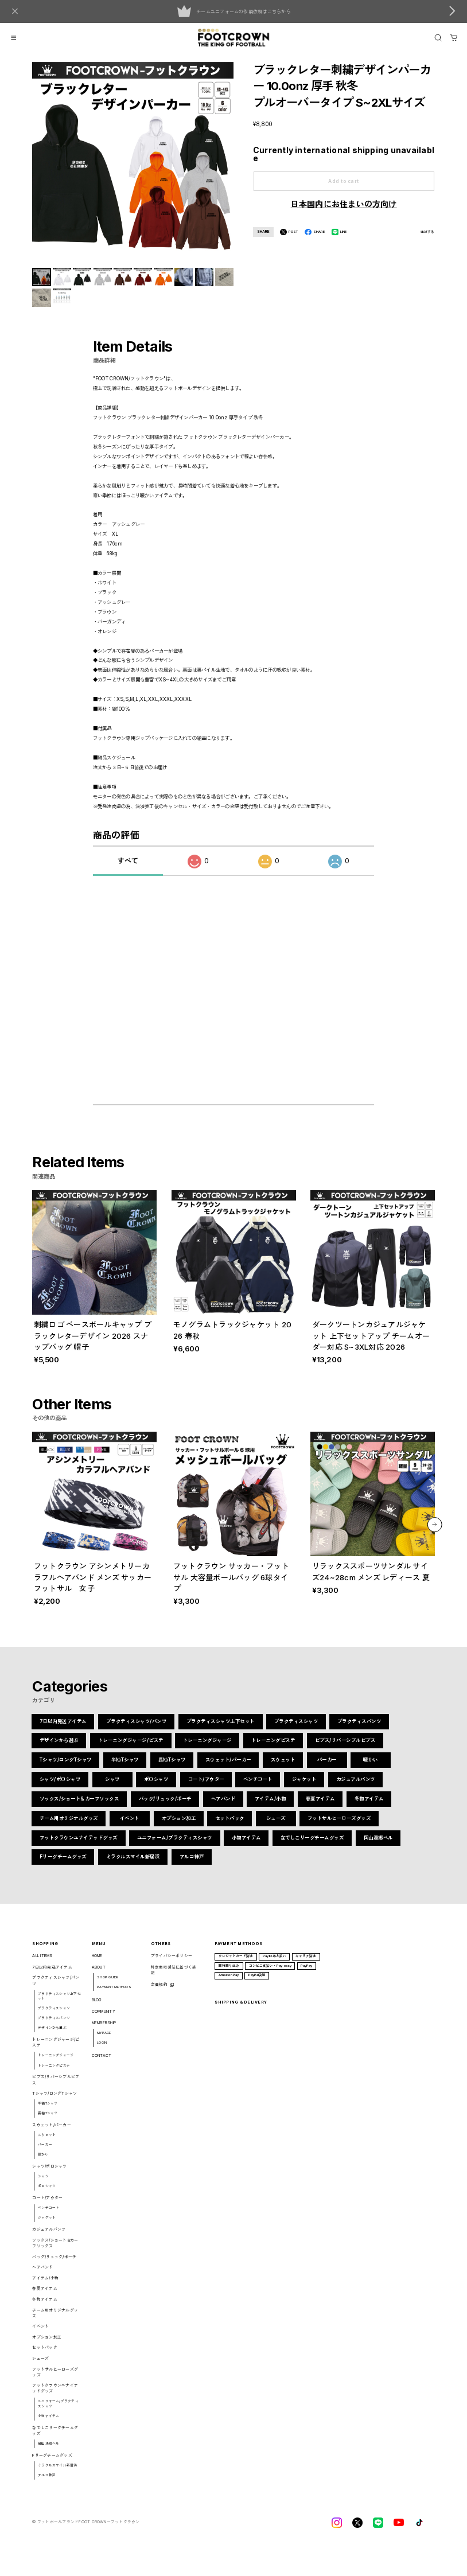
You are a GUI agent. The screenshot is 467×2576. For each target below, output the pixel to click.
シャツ (112, 1787)
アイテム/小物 (270, 1807)
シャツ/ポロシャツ (60, 1787)
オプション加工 (178, 1826)
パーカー (326, 1768)
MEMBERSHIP (104, 2031)
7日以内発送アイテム (63, 1729)
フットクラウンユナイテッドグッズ (79, 1846)
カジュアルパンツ (355, 1787)
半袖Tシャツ (125, 1768)
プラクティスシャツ (296, 1729)
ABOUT (99, 1975)
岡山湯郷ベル (377, 1846)
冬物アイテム (368, 1807)
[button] (434, 1533)
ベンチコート (258, 1787)
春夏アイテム (319, 1807)
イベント (129, 1826)
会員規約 (159, 1993)
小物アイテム (246, 1846)
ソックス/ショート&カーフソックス (79, 1807)
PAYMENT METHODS (114, 1995)
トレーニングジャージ (207, 1749)
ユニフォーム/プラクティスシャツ (174, 1846)
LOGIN (102, 2051)
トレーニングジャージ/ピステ (131, 1749)
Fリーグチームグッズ (63, 1865)
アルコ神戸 (192, 1865)
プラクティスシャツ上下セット (220, 1729)
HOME (97, 1963)
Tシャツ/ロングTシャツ (66, 1768)
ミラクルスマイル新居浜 (133, 1865)
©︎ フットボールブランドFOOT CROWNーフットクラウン (85, 2530)
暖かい (370, 1768)
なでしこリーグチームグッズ (312, 1846)
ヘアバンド (223, 1807)
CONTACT (102, 2063)
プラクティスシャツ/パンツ (136, 1729)
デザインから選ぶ (59, 1749)
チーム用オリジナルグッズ (69, 1826)
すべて (128, 869)
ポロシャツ (156, 1787)
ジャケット (304, 1787)
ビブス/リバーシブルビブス (344, 1749)
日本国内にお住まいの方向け (344, 204)
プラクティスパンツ (359, 1729)
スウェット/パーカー (228, 1768)
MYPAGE (104, 2041)
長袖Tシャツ (172, 1768)
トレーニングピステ (273, 1749)
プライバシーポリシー (171, 1963)
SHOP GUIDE (107, 1985)
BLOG (97, 2007)
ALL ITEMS (42, 1963)
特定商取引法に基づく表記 (174, 1978)
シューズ (276, 1826)
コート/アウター (206, 1787)
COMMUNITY (103, 2019)
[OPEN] (438, 38)
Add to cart (343, 181)
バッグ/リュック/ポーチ (165, 1807)
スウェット (283, 1768)
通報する (428, 231)
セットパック (229, 1826)
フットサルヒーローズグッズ (339, 1826)
